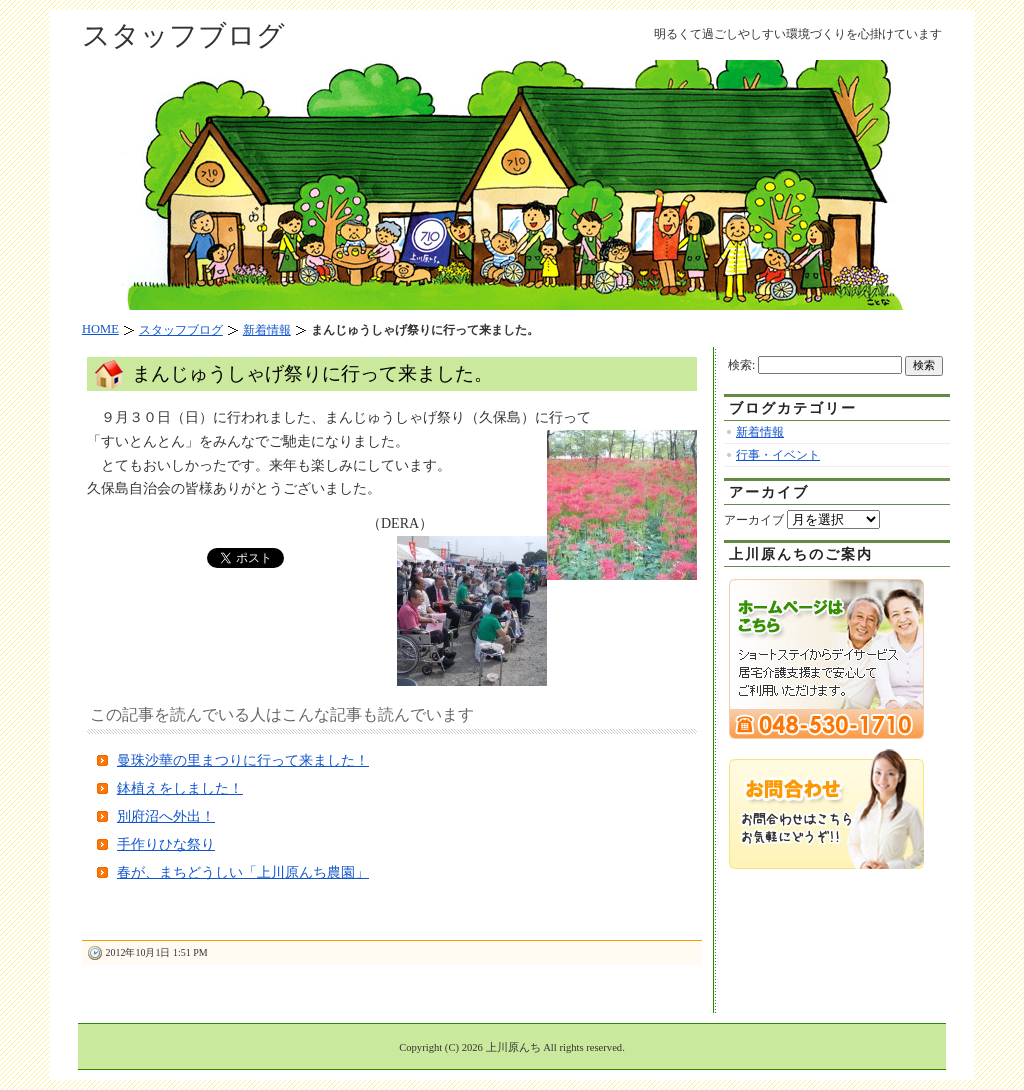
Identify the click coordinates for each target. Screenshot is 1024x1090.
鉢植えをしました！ (180, 788)
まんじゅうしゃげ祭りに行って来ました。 (312, 373)
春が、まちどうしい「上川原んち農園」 (243, 872)
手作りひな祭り (166, 844)
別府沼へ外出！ (166, 816)
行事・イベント (778, 455)
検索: (741, 365)
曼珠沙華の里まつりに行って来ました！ (243, 760)
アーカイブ (754, 520)
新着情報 (760, 432)
